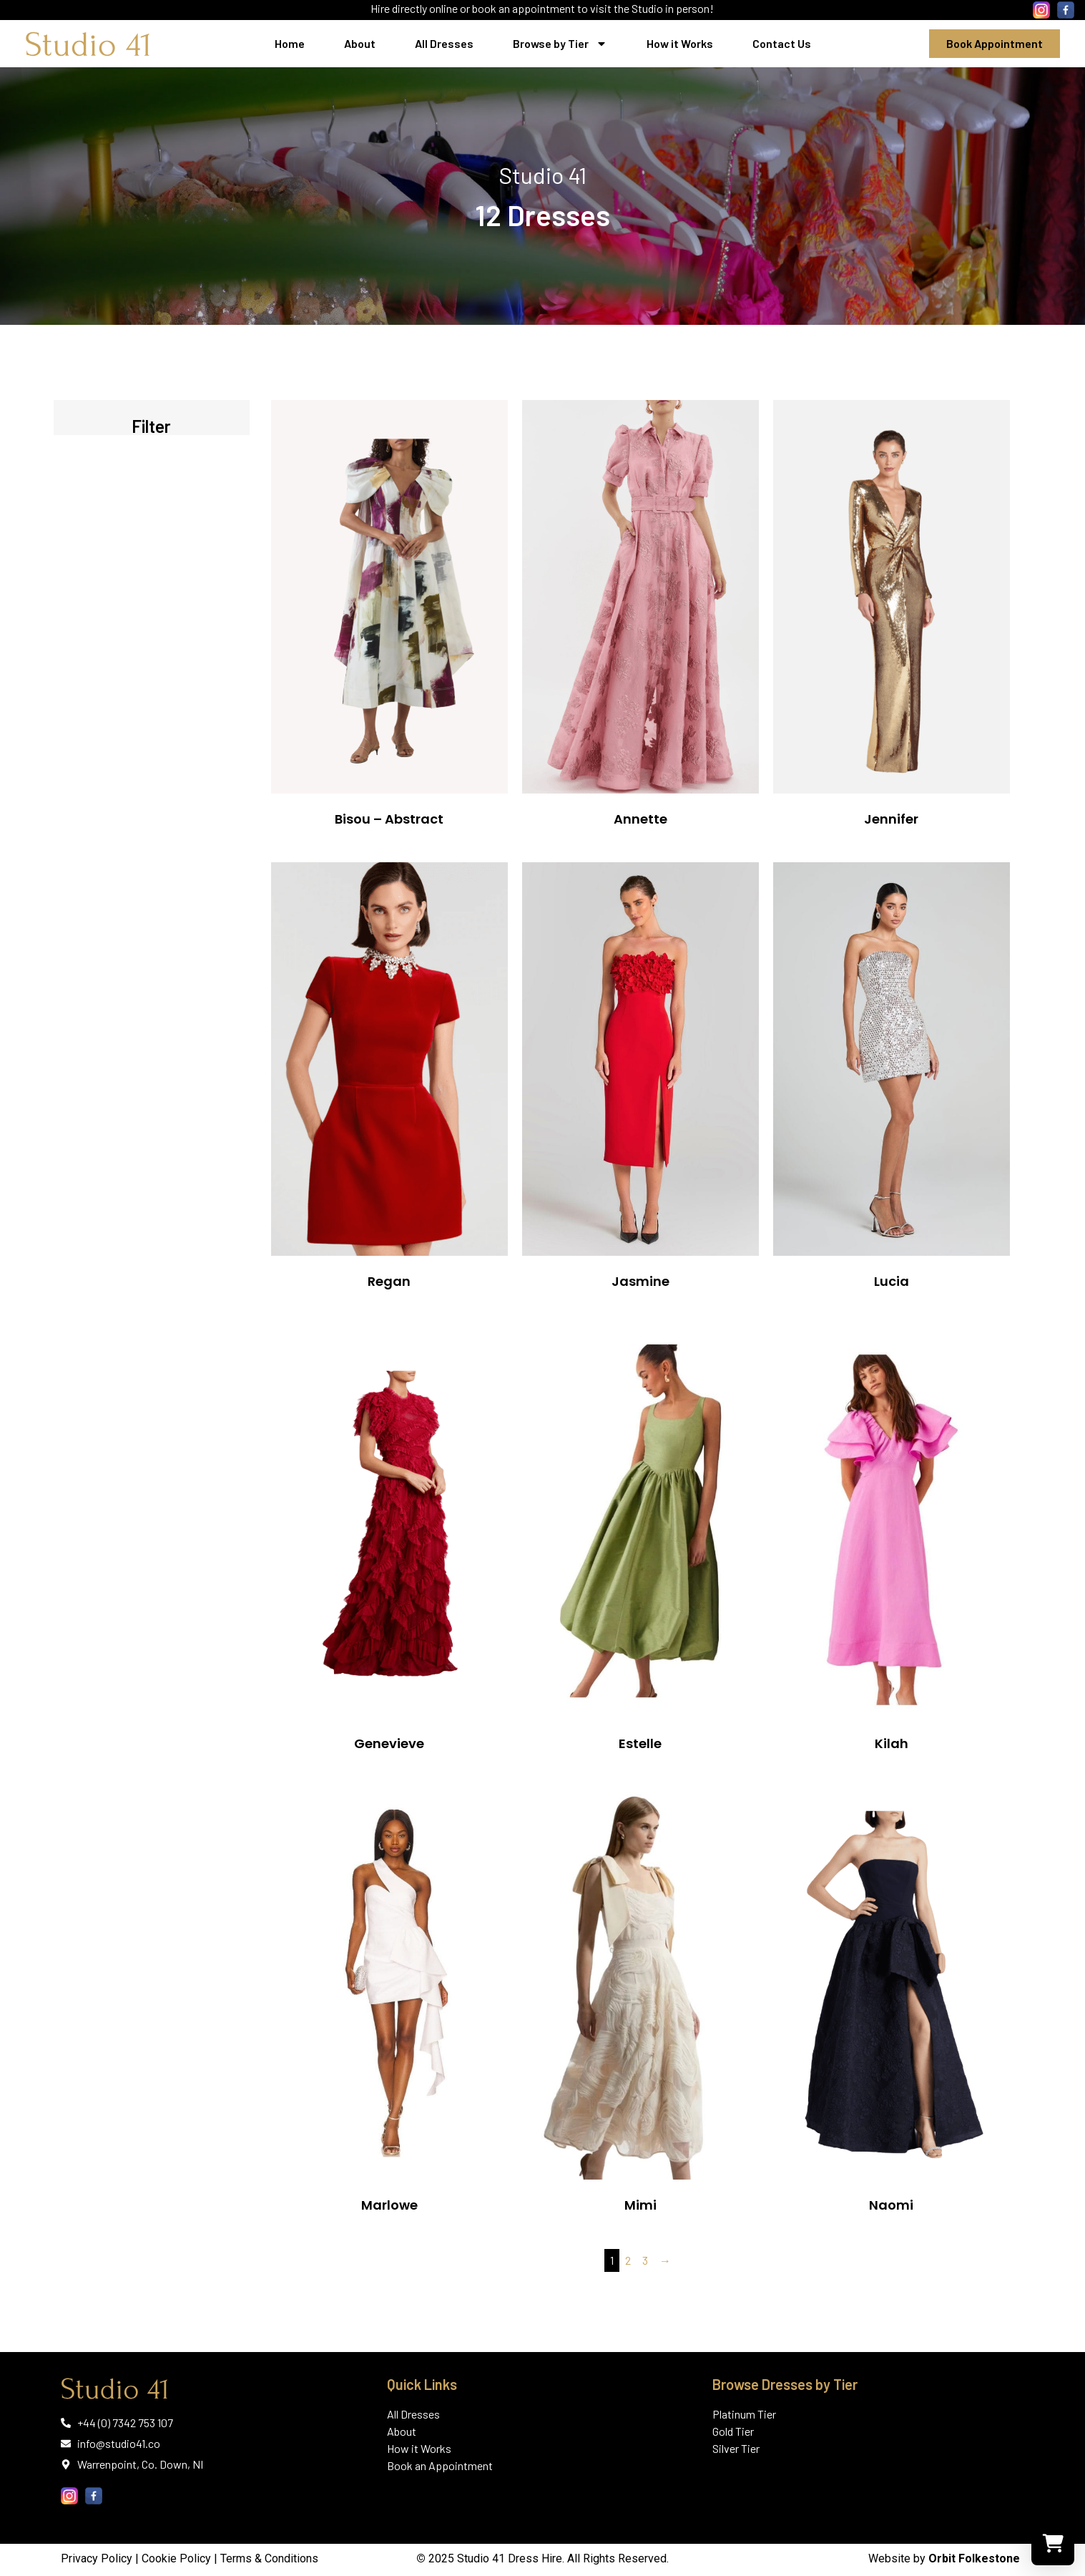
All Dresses (444, 43)
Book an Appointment (440, 2465)
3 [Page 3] (645, 2260)
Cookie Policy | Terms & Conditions (230, 2558)
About (359, 43)
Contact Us (781, 43)
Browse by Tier (560, 44)
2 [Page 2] (628, 2260)
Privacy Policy (96, 2558)
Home (290, 43)
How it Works (680, 43)
